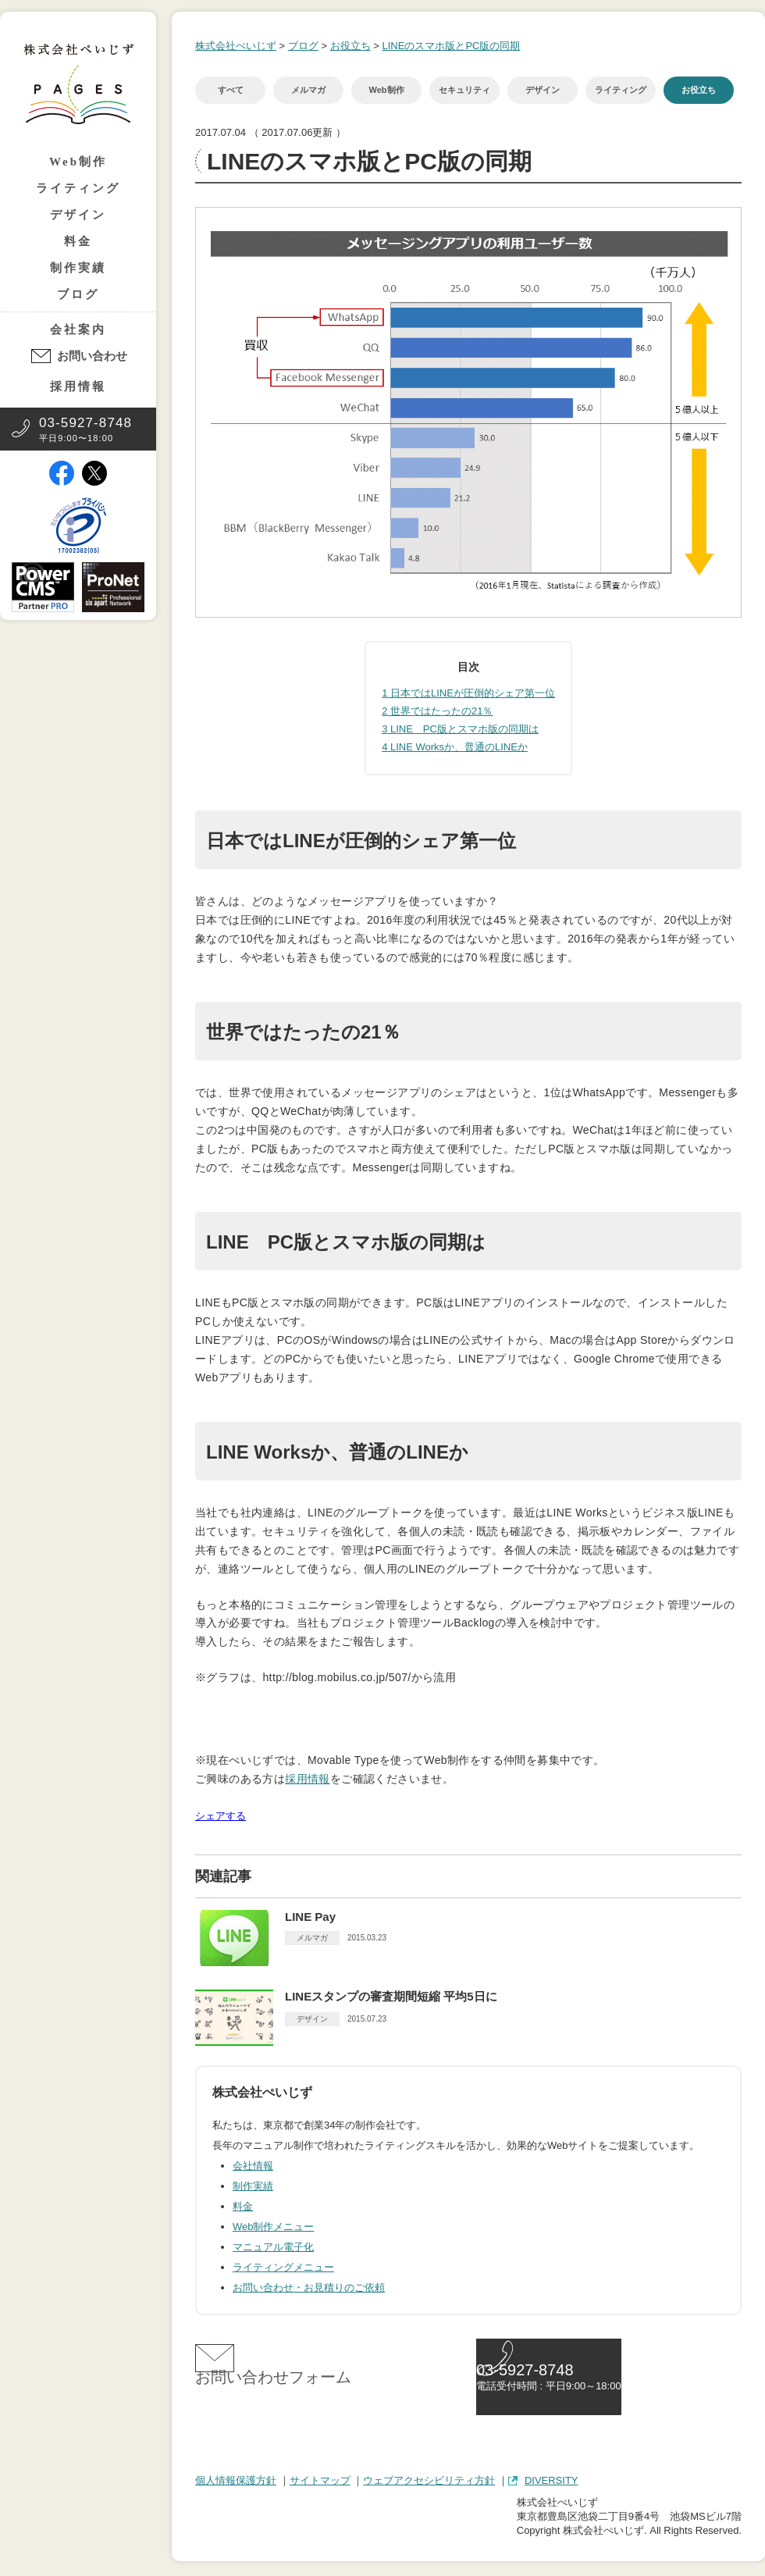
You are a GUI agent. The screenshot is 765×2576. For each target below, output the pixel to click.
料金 (78, 241)
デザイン (78, 214)
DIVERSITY (551, 2483)
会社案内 (78, 329)
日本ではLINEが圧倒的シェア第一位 (468, 693)
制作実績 (78, 268)
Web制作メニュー (274, 2226)
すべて (231, 89)
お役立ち (350, 46)
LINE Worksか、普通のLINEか (455, 747)
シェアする (220, 1816)
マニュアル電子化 (273, 2247)
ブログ (78, 294)
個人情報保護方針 (235, 2483)
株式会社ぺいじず (235, 46)
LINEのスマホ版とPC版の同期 (451, 46)
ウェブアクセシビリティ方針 (429, 2483)
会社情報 (253, 2166)
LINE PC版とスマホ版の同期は (460, 729)
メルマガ (308, 89)
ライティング (78, 188)
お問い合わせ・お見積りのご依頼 (309, 2287)
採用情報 (78, 386)
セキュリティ (464, 89)
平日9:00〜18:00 (85, 429)
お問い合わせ (92, 356)
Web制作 (78, 161)
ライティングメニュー (283, 2267)
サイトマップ (320, 2483)
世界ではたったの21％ (437, 711)
